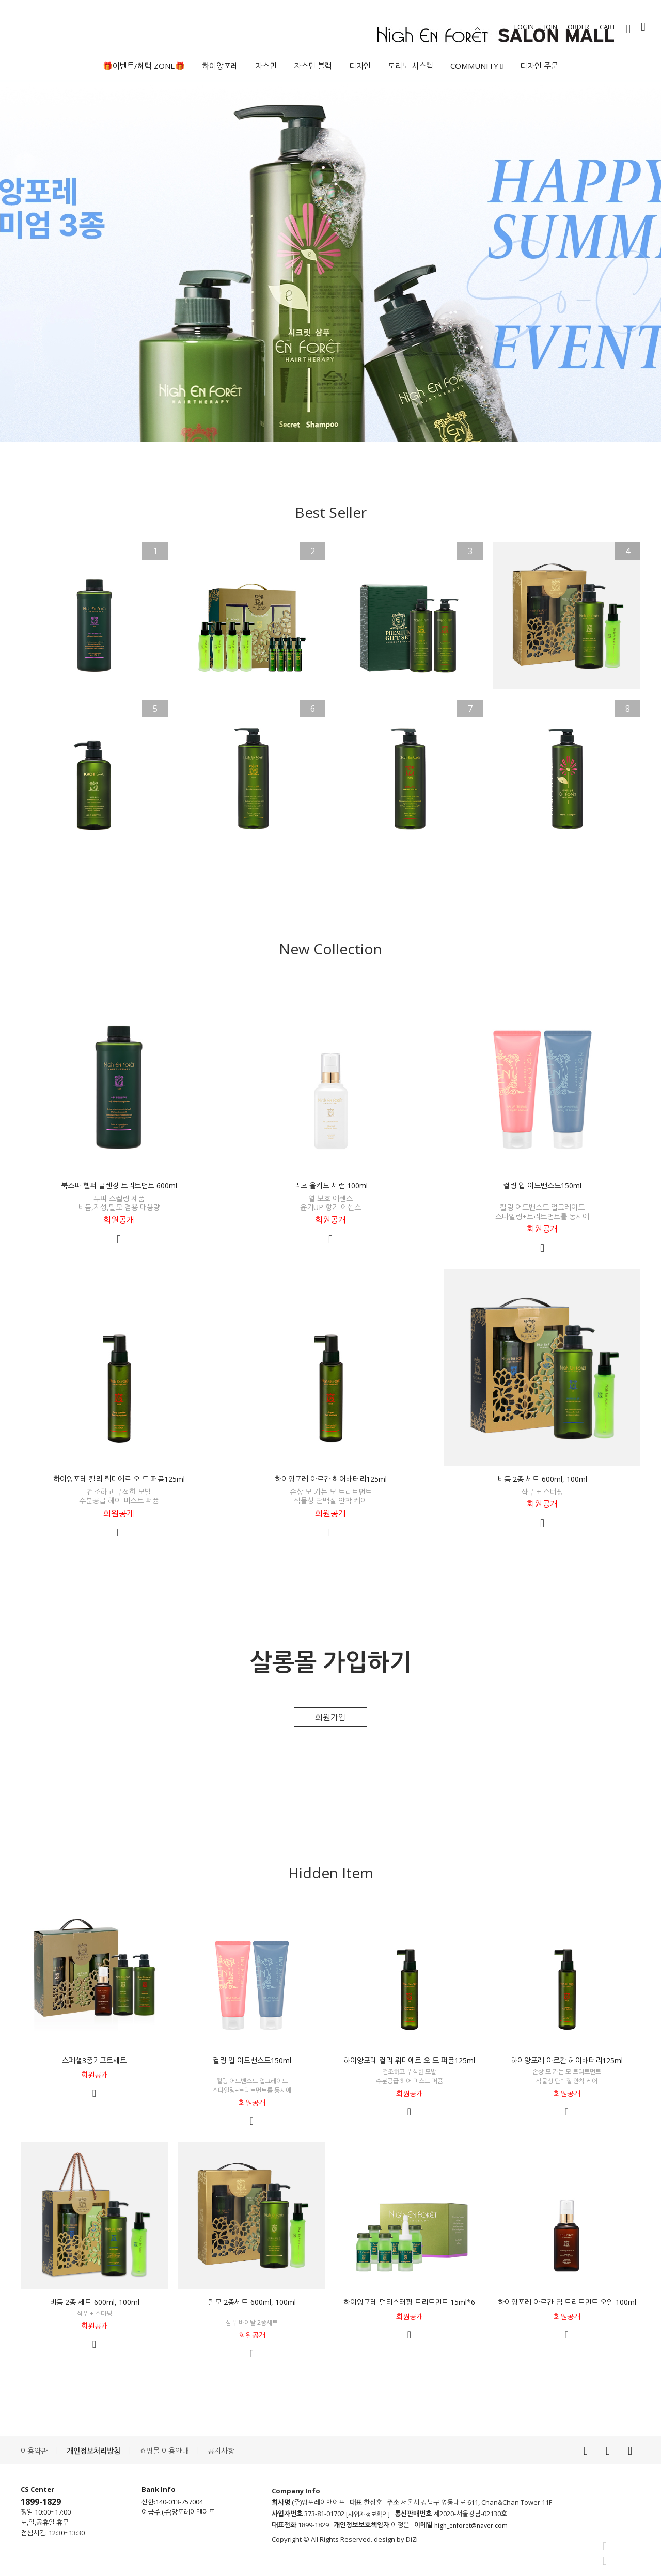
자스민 (266, 65)
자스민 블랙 (313, 65)
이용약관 (34, 2451)
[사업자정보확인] (368, 2514)
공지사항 (221, 2451)
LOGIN (524, 27)
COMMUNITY (476, 65)
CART (608, 27)
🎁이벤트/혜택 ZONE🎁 (144, 65)
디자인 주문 (539, 65)
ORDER (578, 27)
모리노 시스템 (410, 65)
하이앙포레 (220, 65)
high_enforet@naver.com (471, 2525)
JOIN (550, 27)
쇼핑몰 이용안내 (163, 2451)
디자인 (360, 65)
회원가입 (330, 1717)
